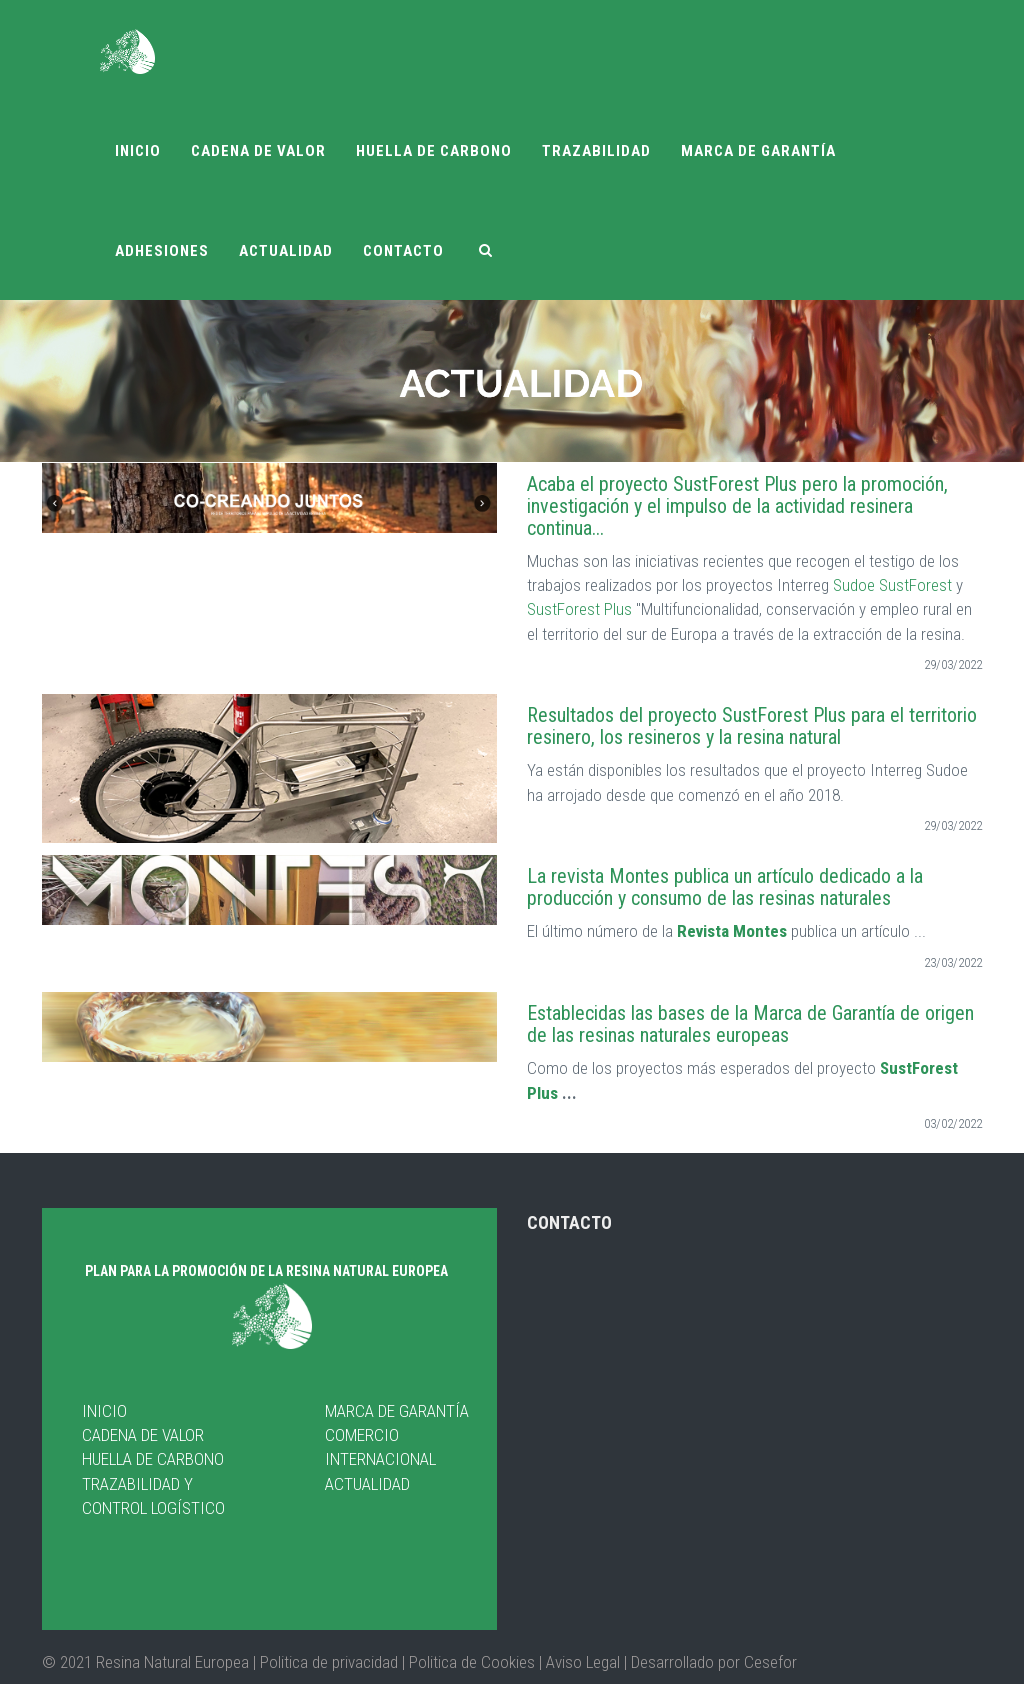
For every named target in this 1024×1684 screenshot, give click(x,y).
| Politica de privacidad (327, 1662)
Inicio (138, 151)
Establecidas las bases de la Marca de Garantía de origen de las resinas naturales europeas (750, 1024)
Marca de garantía (758, 151)
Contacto (403, 251)
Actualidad (286, 251)
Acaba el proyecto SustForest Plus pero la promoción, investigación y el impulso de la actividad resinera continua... (737, 506)
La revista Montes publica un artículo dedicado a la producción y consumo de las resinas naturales (725, 887)
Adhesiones (162, 251)
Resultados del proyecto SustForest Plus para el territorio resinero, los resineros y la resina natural (752, 726)
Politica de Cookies (470, 1662)
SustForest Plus (579, 609)
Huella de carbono (434, 151)
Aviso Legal (583, 1662)
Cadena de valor (258, 151)
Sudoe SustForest (894, 585)
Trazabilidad (596, 151)
